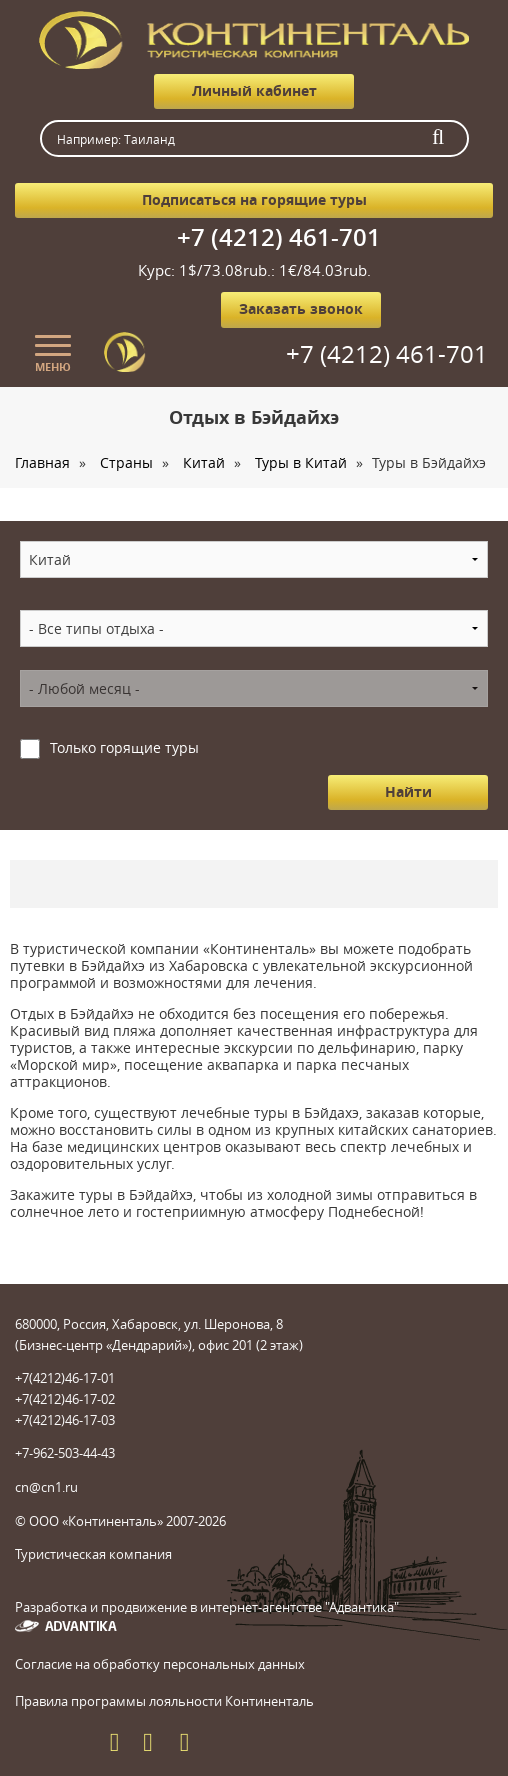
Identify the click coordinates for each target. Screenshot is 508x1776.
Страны (126, 462)
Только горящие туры (124, 747)
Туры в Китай (301, 462)
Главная (42, 462)
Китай (204, 462)
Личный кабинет (254, 90)
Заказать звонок (301, 308)
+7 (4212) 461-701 (279, 237)
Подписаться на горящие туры (254, 199)
